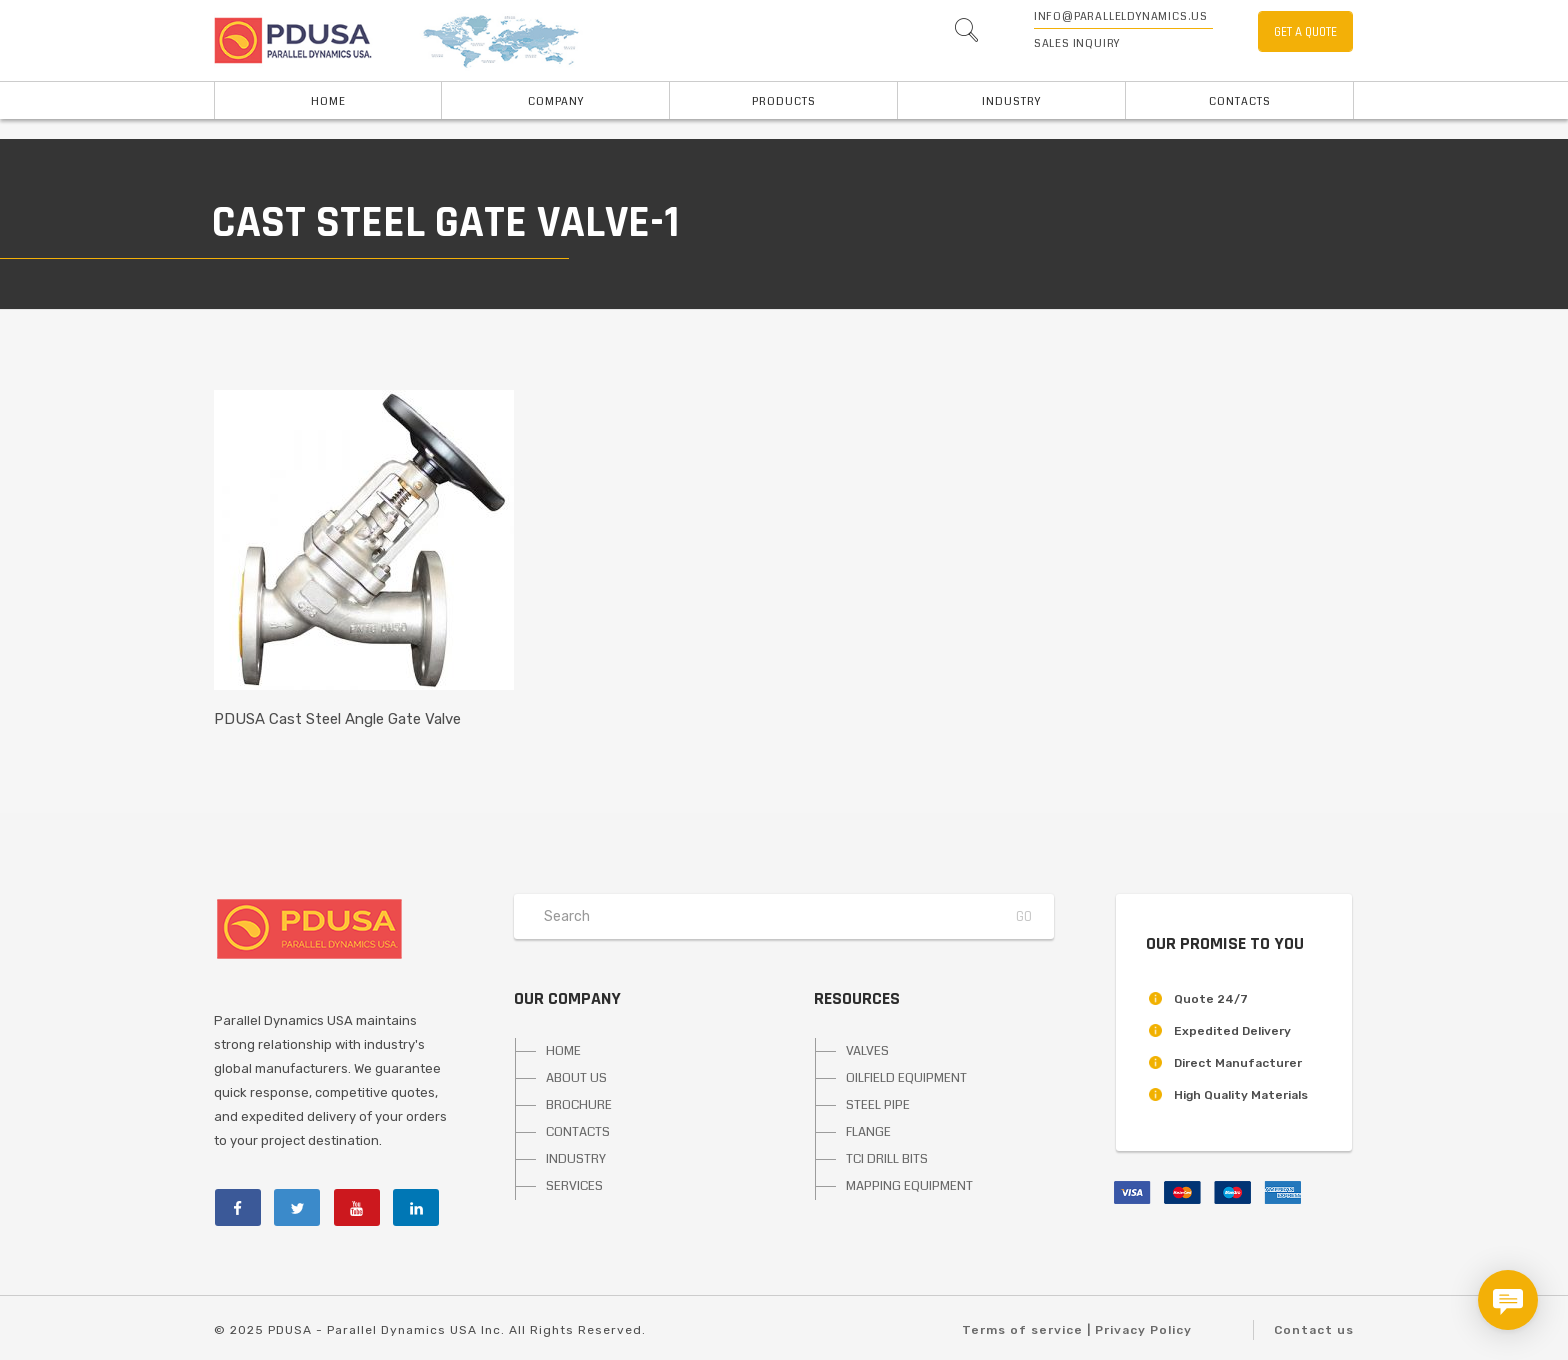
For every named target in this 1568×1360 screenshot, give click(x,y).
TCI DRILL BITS (887, 1159)
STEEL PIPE (878, 1105)
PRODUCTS (784, 101)
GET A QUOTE (1305, 32)
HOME (328, 101)
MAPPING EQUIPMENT (909, 1186)
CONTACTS (578, 1132)
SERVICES (574, 1186)
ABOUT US (576, 1078)
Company (556, 101)
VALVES (867, 1051)
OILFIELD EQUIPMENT (906, 1078)
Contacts (1240, 101)
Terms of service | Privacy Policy (1077, 1330)
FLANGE (868, 1132)
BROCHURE (579, 1105)
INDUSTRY (1011, 101)
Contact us (1314, 1330)
